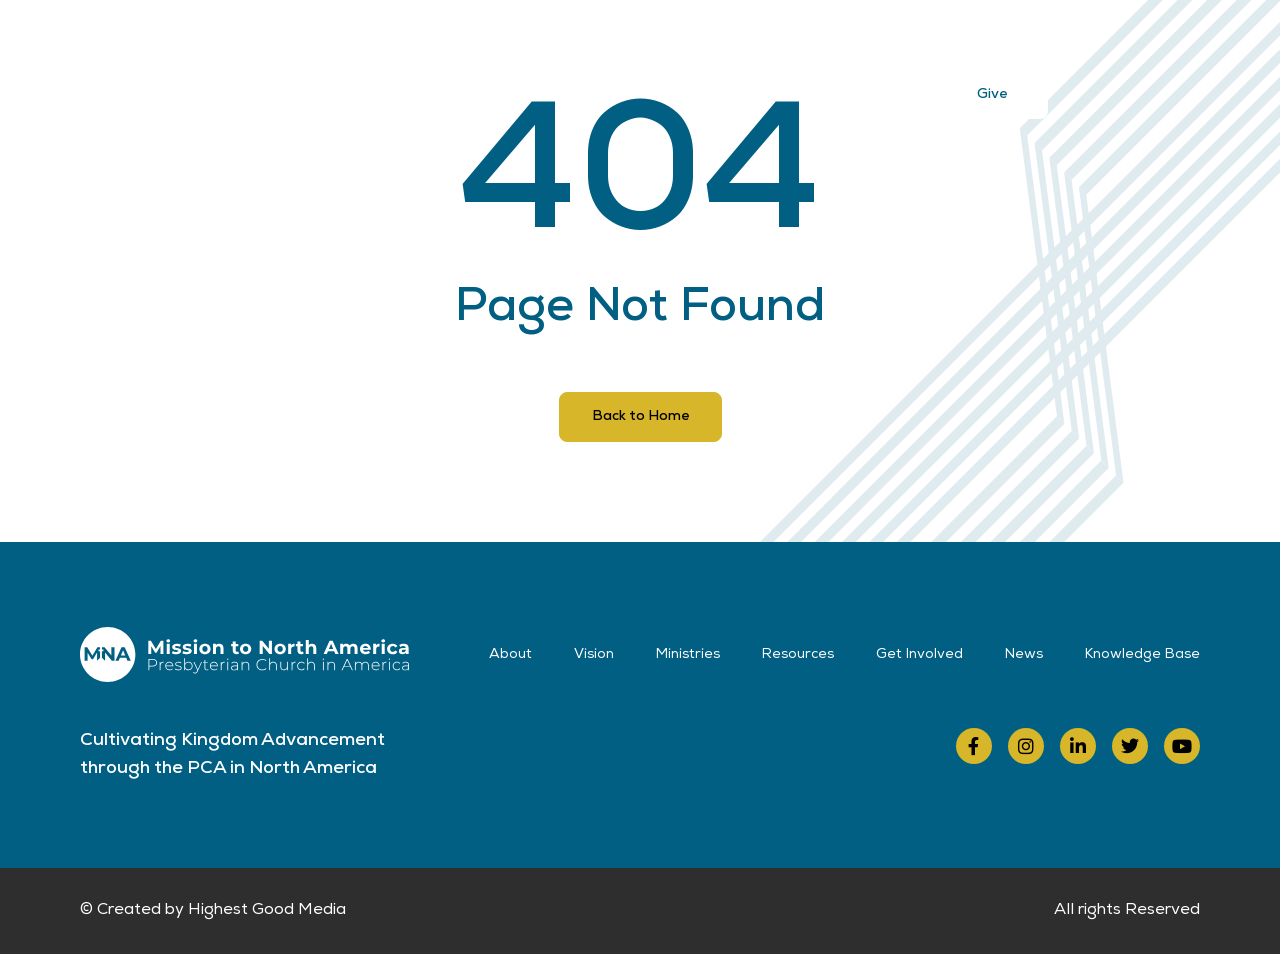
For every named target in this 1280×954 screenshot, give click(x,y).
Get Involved (827, 42)
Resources (706, 42)
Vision (502, 42)
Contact (1020, 42)
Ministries (596, 42)
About (418, 42)
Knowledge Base (1142, 655)
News (932, 42)
